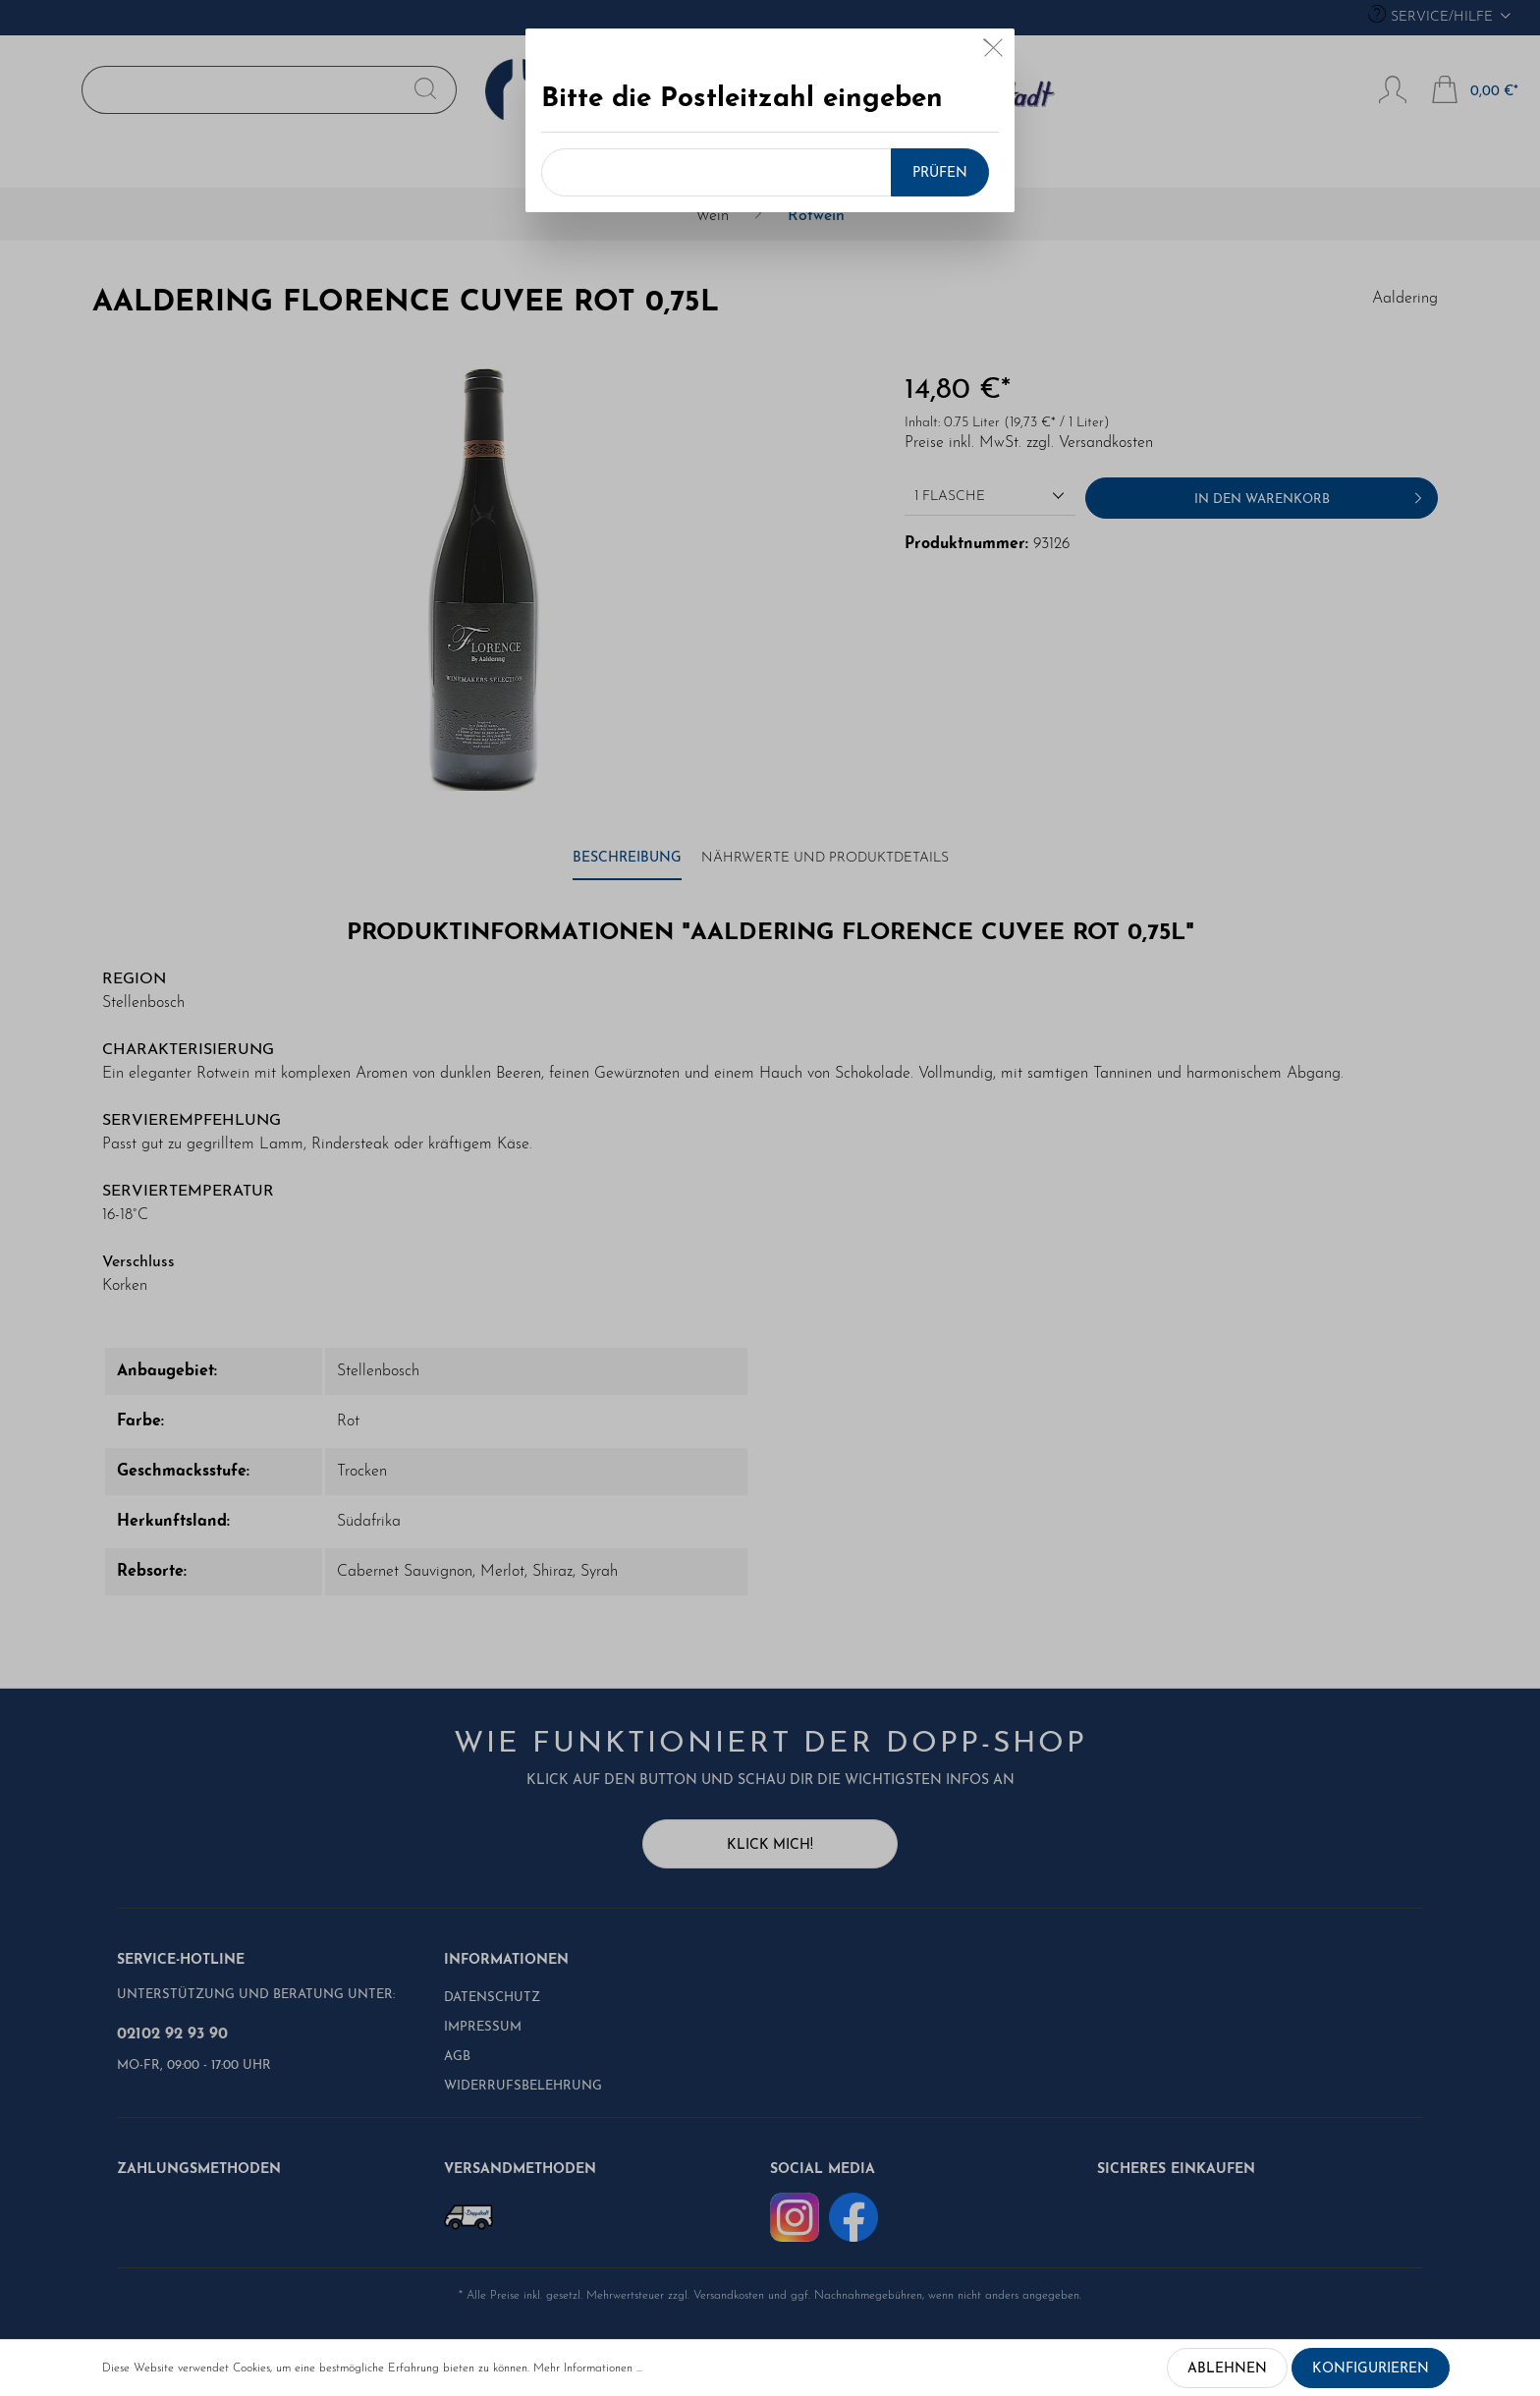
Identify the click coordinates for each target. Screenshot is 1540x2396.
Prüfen (939, 173)
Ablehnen (1227, 2369)
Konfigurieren (1370, 2369)
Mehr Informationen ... (587, 2368)
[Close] (993, 52)
